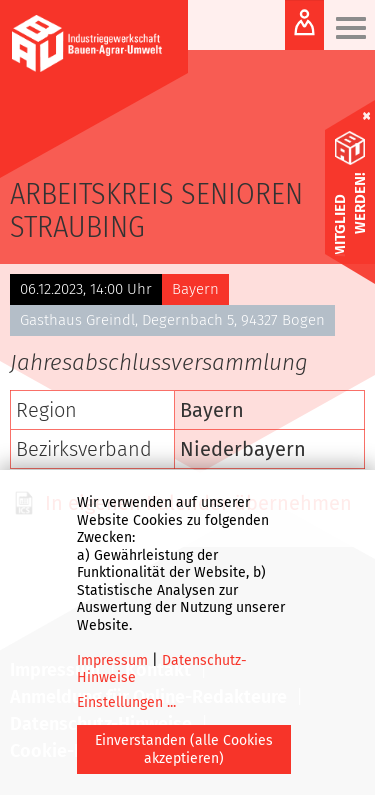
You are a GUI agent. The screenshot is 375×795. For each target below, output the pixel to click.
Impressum (112, 660)
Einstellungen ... (126, 702)
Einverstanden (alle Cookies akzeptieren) (184, 749)
